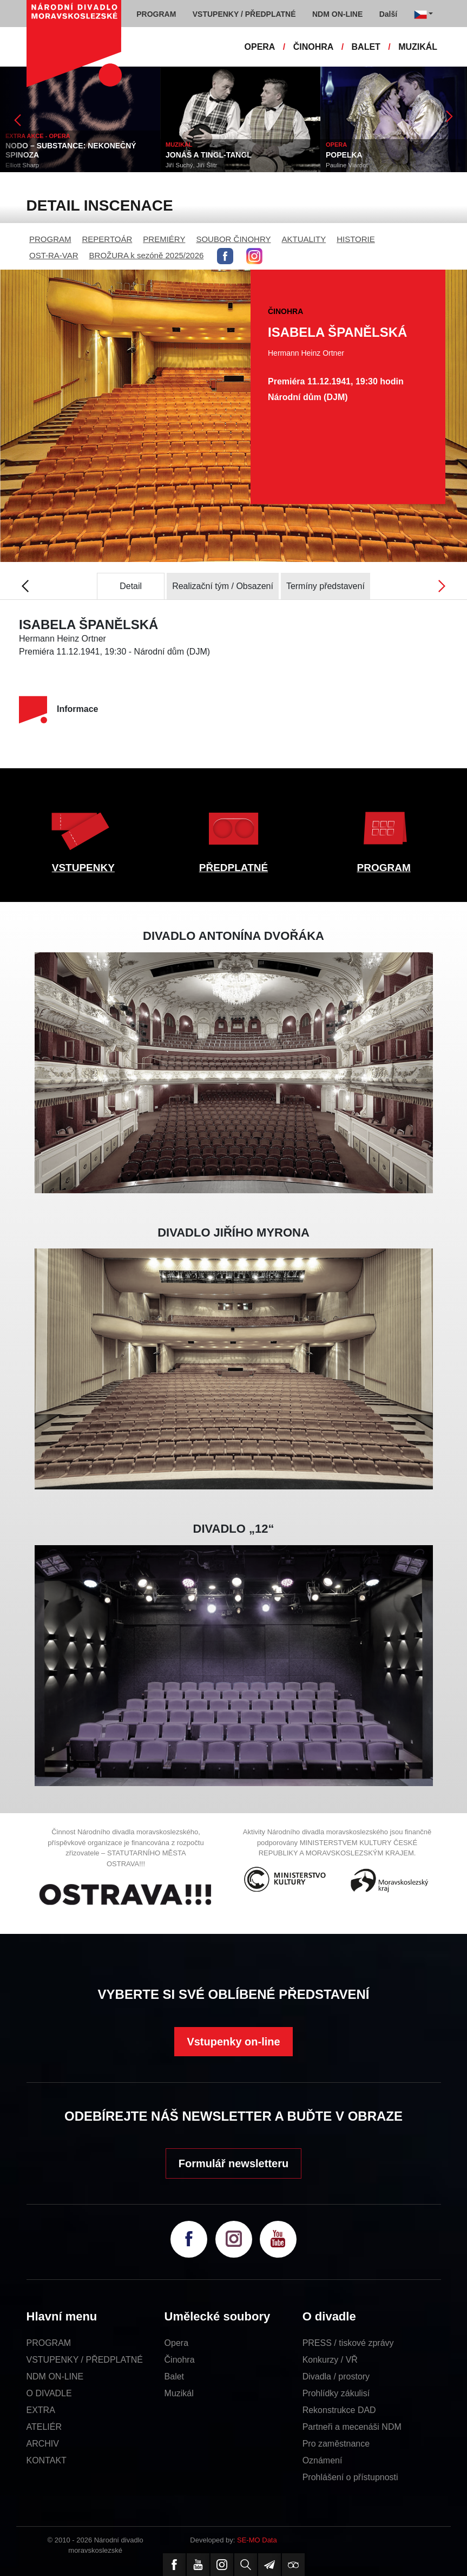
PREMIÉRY (164, 239)
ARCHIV (43, 2443)
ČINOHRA (313, 46)
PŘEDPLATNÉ (233, 867)
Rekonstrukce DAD (339, 2410)
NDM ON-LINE (55, 2376)
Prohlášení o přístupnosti (350, 2477)
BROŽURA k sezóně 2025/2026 (146, 255)
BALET (366, 46)
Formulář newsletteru (233, 2163)
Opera (176, 2343)
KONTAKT (47, 2460)
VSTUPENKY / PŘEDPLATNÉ (85, 2359)
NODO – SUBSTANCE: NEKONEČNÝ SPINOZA (70, 150)
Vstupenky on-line (233, 2042)
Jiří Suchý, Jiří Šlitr (191, 165)
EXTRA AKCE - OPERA (37, 136)
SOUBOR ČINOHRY (233, 239)
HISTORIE (356, 239)
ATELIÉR (44, 2426)
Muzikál (179, 2393)
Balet (174, 2376)
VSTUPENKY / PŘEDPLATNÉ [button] (244, 14)
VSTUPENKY (83, 867)
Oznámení (322, 2460)
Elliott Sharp (22, 165)
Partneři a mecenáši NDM (352, 2426)
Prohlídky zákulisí (336, 2393)
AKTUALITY (303, 239)
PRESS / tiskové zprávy (348, 2343)
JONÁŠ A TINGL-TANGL (209, 155)
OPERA (260, 46)
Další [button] (388, 14)
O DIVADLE (49, 2393)
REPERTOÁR (107, 239)
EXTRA (41, 2410)
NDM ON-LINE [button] (337, 14)
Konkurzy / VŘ (330, 2359)
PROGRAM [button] (156, 14)
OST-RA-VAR (53, 255)
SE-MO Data (257, 2540)
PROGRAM (50, 239)
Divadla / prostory (336, 2376)
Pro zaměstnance (336, 2443)
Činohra (180, 2359)
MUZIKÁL (417, 46)
